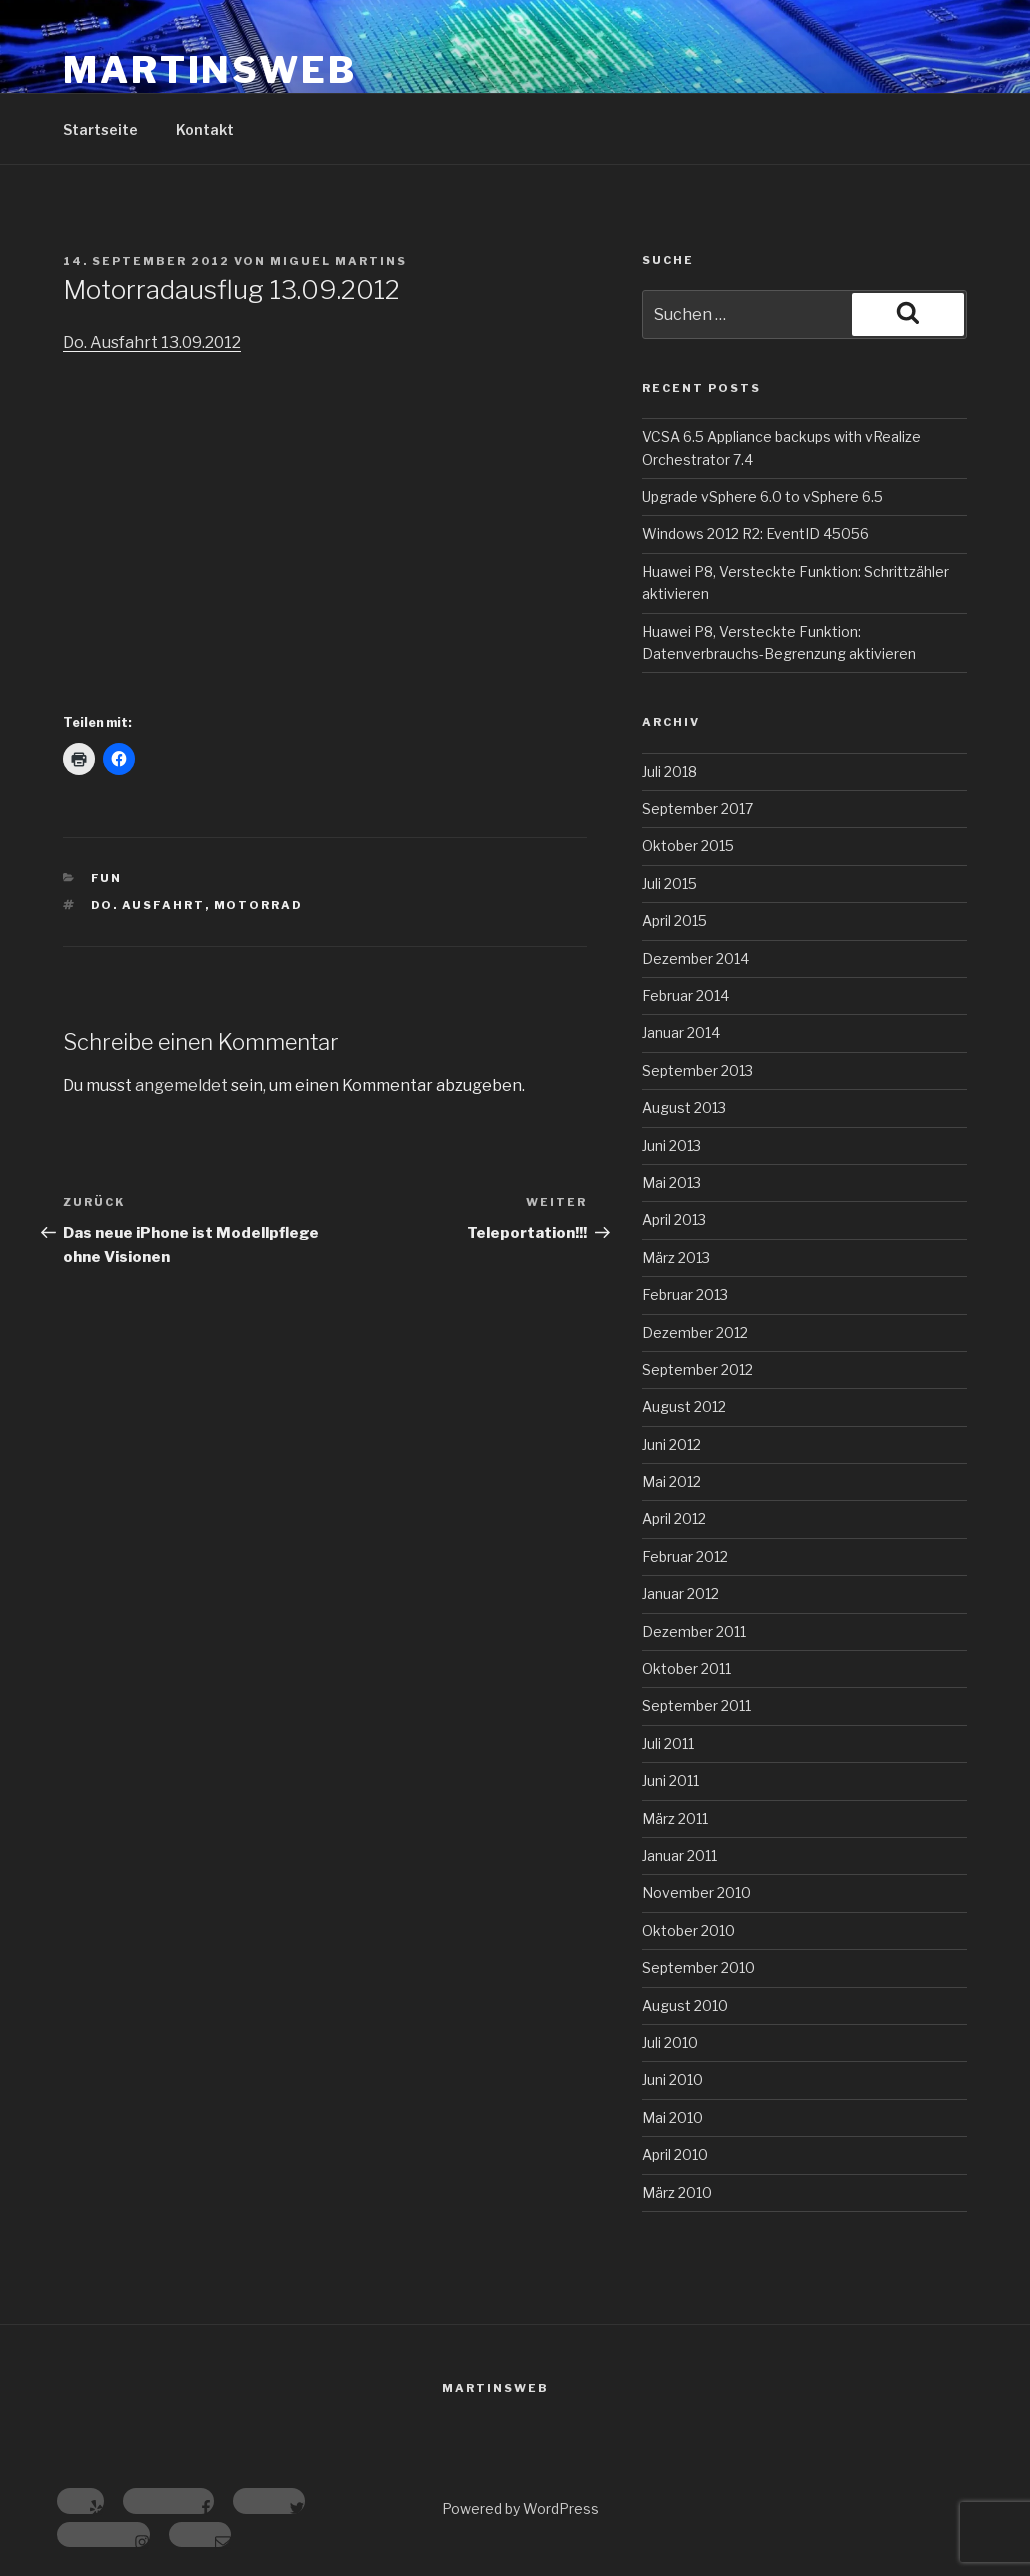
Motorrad (259, 905)
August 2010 (685, 2005)
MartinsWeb (210, 70)
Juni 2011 (670, 1780)
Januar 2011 (679, 1855)
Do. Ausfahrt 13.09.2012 (152, 342)
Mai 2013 (671, 1182)
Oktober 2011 (686, 1668)
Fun (107, 878)
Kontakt (205, 129)
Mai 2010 (672, 2117)
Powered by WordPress (520, 2508)
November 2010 (696, 1892)
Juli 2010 (670, 2042)
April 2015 (674, 920)
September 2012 (697, 1369)
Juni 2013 (671, 1145)
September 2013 (697, 1070)
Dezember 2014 (695, 958)
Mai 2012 (671, 1481)
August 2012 (684, 1406)
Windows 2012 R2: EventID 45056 (755, 533)
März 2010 (677, 2192)
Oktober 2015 (688, 845)
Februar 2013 (685, 1294)
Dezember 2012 (695, 1332)
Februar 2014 (685, 995)
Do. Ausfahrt (148, 905)
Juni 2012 (671, 1444)
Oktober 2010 (688, 1930)
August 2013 (684, 1107)
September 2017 (697, 808)
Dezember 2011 (694, 1631)
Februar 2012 (685, 1556)
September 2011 (696, 1705)
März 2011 (675, 1818)
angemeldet (181, 1085)
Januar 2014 (681, 1032)
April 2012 (674, 1518)
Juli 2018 (669, 771)
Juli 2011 (668, 1743)
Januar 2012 (680, 1593)
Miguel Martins (338, 261)
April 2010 (675, 2154)
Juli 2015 (669, 883)
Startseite (100, 129)
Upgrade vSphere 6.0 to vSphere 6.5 (762, 496)
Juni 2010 (672, 2079)
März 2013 (676, 1257)
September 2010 (698, 1967)
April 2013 (674, 1219)
